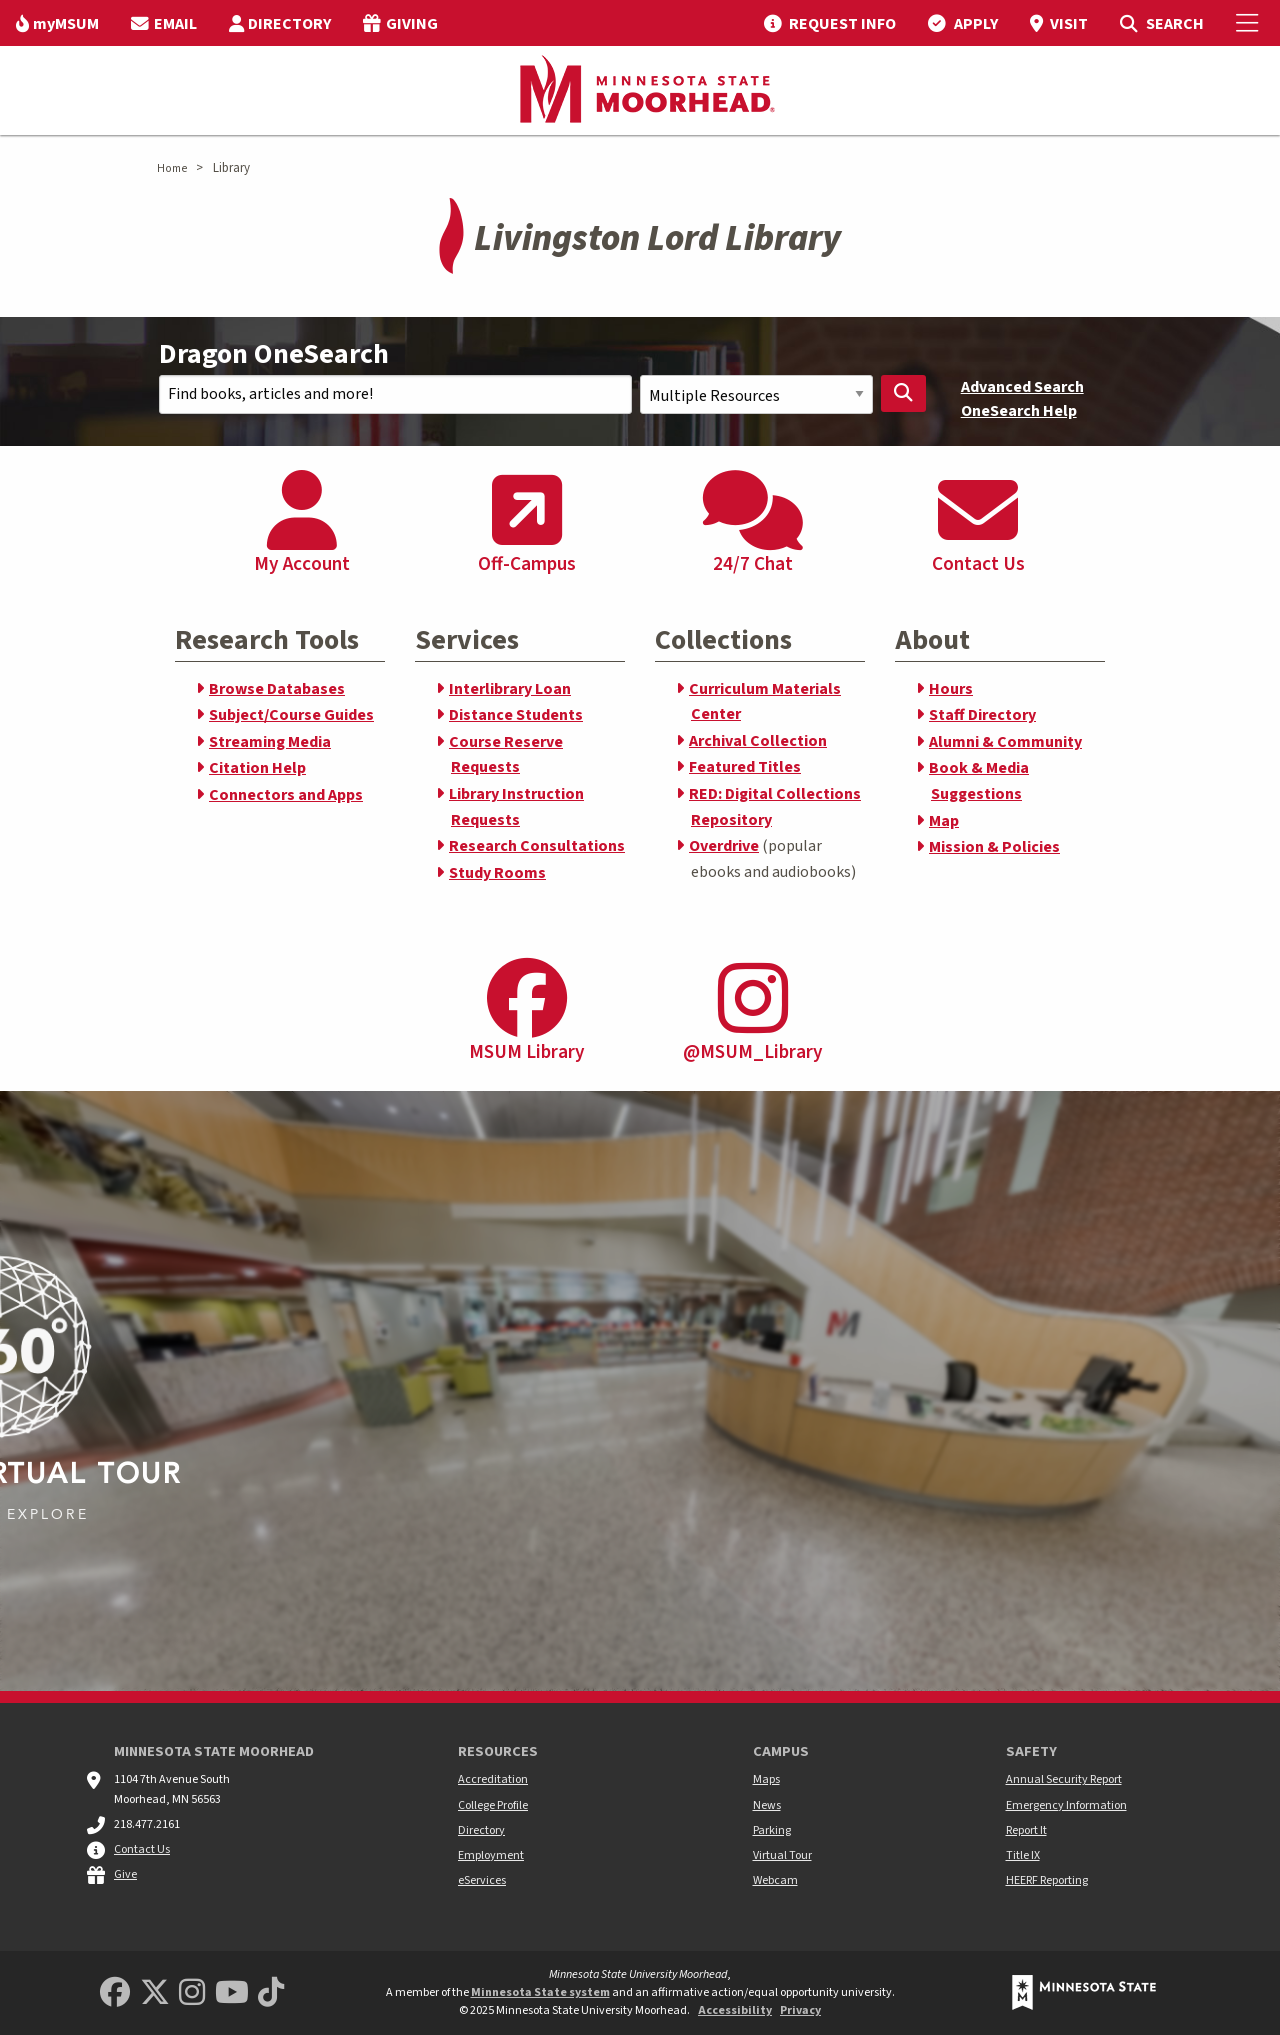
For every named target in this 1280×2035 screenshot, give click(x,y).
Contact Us (142, 1849)
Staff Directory (982, 715)
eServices (482, 1880)
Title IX (1023, 1855)
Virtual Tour (782, 1855)
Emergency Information (1066, 1805)
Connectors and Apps (286, 795)
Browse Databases (277, 689)
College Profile (493, 1805)
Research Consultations (537, 846)
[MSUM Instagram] (192, 1993)
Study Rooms (497, 873)
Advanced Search (1022, 387)
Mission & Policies (994, 847)
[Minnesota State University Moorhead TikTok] (271, 1993)
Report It (1026, 1830)
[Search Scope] (756, 394)
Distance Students (516, 715)
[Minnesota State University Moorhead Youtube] (232, 1993)
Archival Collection (758, 741)
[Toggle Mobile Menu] (1250, 23)
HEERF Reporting (1047, 1880)
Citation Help (257, 768)
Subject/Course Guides (291, 715)
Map (944, 821)
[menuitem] (57, 23)
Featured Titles (745, 767)
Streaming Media (270, 742)
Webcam (775, 1880)
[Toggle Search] (1161, 23)
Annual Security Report (1064, 1779)
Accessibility (735, 2010)
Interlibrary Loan (510, 689)
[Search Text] (395, 394)
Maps (766, 1779)
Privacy (800, 2010)
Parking (772, 1830)
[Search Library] (904, 393)
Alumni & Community (1005, 742)
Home (172, 168)
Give (125, 1874)
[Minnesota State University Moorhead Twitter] (155, 1993)
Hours (951, 689)
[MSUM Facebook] (115, 1993)
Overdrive (724, 846)
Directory (481, 1830)
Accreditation (493, 1779)
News (767, 1805)
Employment (491, 1855)
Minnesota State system (540, 1992)
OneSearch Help (1019, 411)
